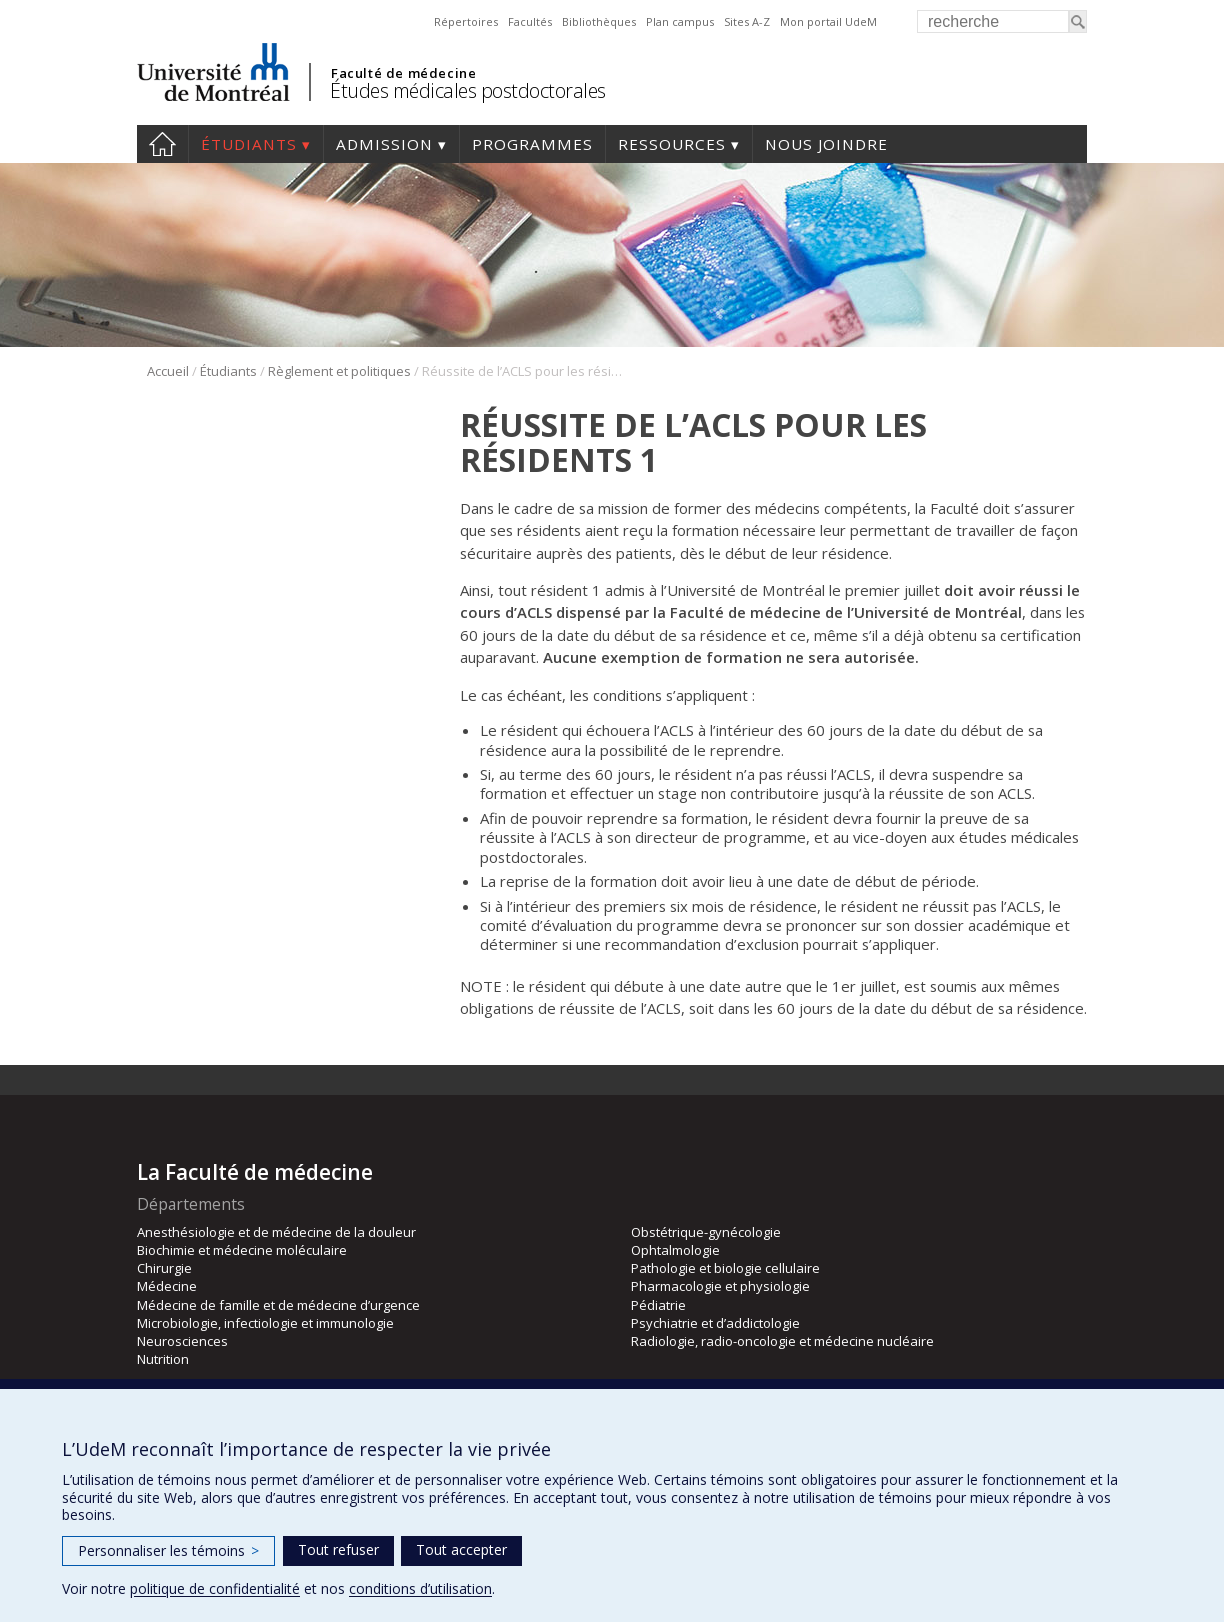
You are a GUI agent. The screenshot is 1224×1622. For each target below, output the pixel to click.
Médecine (167, 1286)
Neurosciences (182, 1341)
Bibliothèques (599, 21)
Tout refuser (338, 1549)
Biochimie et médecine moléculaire (242, 1250)
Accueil (162, 144)
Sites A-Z (747, 21)
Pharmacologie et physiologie (720, 1286)
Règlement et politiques (339, 371)
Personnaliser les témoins (168, 1550)
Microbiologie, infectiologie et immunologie (265, 1323)
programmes (532, 144)
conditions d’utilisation (420, 1588)
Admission (384, 144)
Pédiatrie (658, 1305)
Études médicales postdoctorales (468, 90)
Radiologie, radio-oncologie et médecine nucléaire (782, 1341)
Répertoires (466, 21)
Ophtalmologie (675, 1250)
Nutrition (163, 1359)
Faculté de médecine (403, 73)
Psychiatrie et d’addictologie (715, 1323)
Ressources (672, 144)
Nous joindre (826, 144)
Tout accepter (461, 1549)
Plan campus (680, 21)
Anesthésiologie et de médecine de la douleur (276, 1232)
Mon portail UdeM (828, 21)
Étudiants (249, 144)
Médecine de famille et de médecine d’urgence (278, 1305)
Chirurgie (164, 1268)
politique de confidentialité (215, 1588)
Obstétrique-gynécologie (706, 1232)
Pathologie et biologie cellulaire (725, 1268)
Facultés (530, 21)
